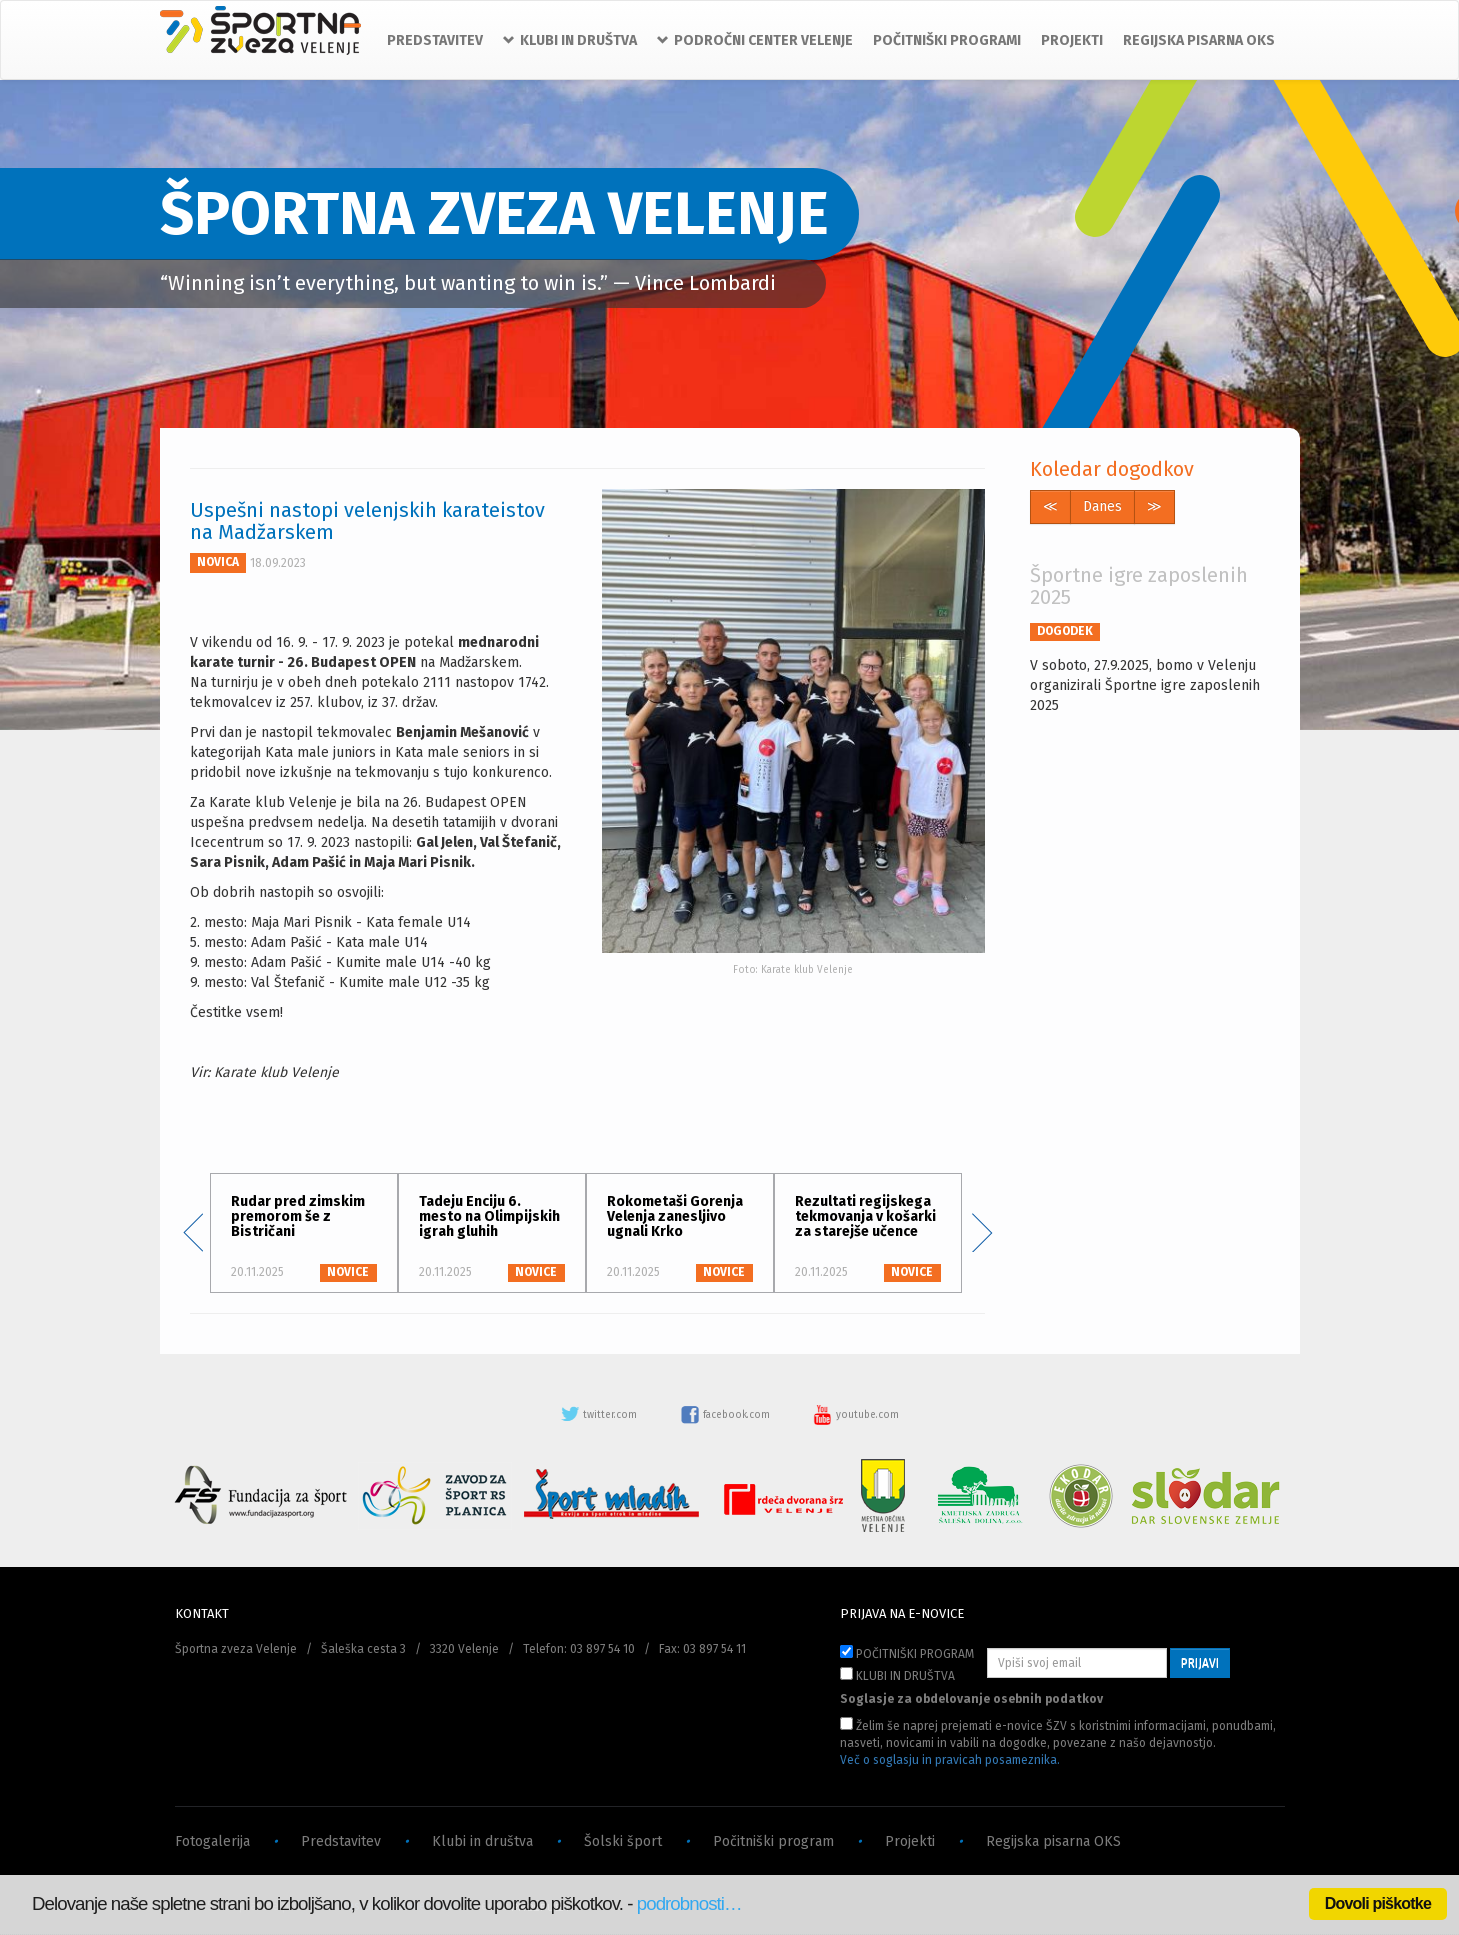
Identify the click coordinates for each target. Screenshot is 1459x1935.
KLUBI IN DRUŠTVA (897, 1675)
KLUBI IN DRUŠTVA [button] (570, 40)
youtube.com (856, 1415)
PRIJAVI (1200, 1663)
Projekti (910, 1841)
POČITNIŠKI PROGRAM (907, 1653)
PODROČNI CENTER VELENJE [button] (755, 40)
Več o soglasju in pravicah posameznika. (950, 1760)
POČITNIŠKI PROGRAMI (947, 40)
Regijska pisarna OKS (1053, 1841)
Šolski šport (623, 1841)
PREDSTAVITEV (435, 40)
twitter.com (600, 1415)
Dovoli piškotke (1378, 1903)
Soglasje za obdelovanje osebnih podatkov (971, 1699)
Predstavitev (341, 1841)
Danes (1102, 506)
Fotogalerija (212, 1841)
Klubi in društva (482, 1841)
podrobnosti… (689, 1903)
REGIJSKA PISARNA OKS (1199, 40)
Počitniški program (773, 1841)
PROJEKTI (1072, 40)
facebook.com (726, 1415)
